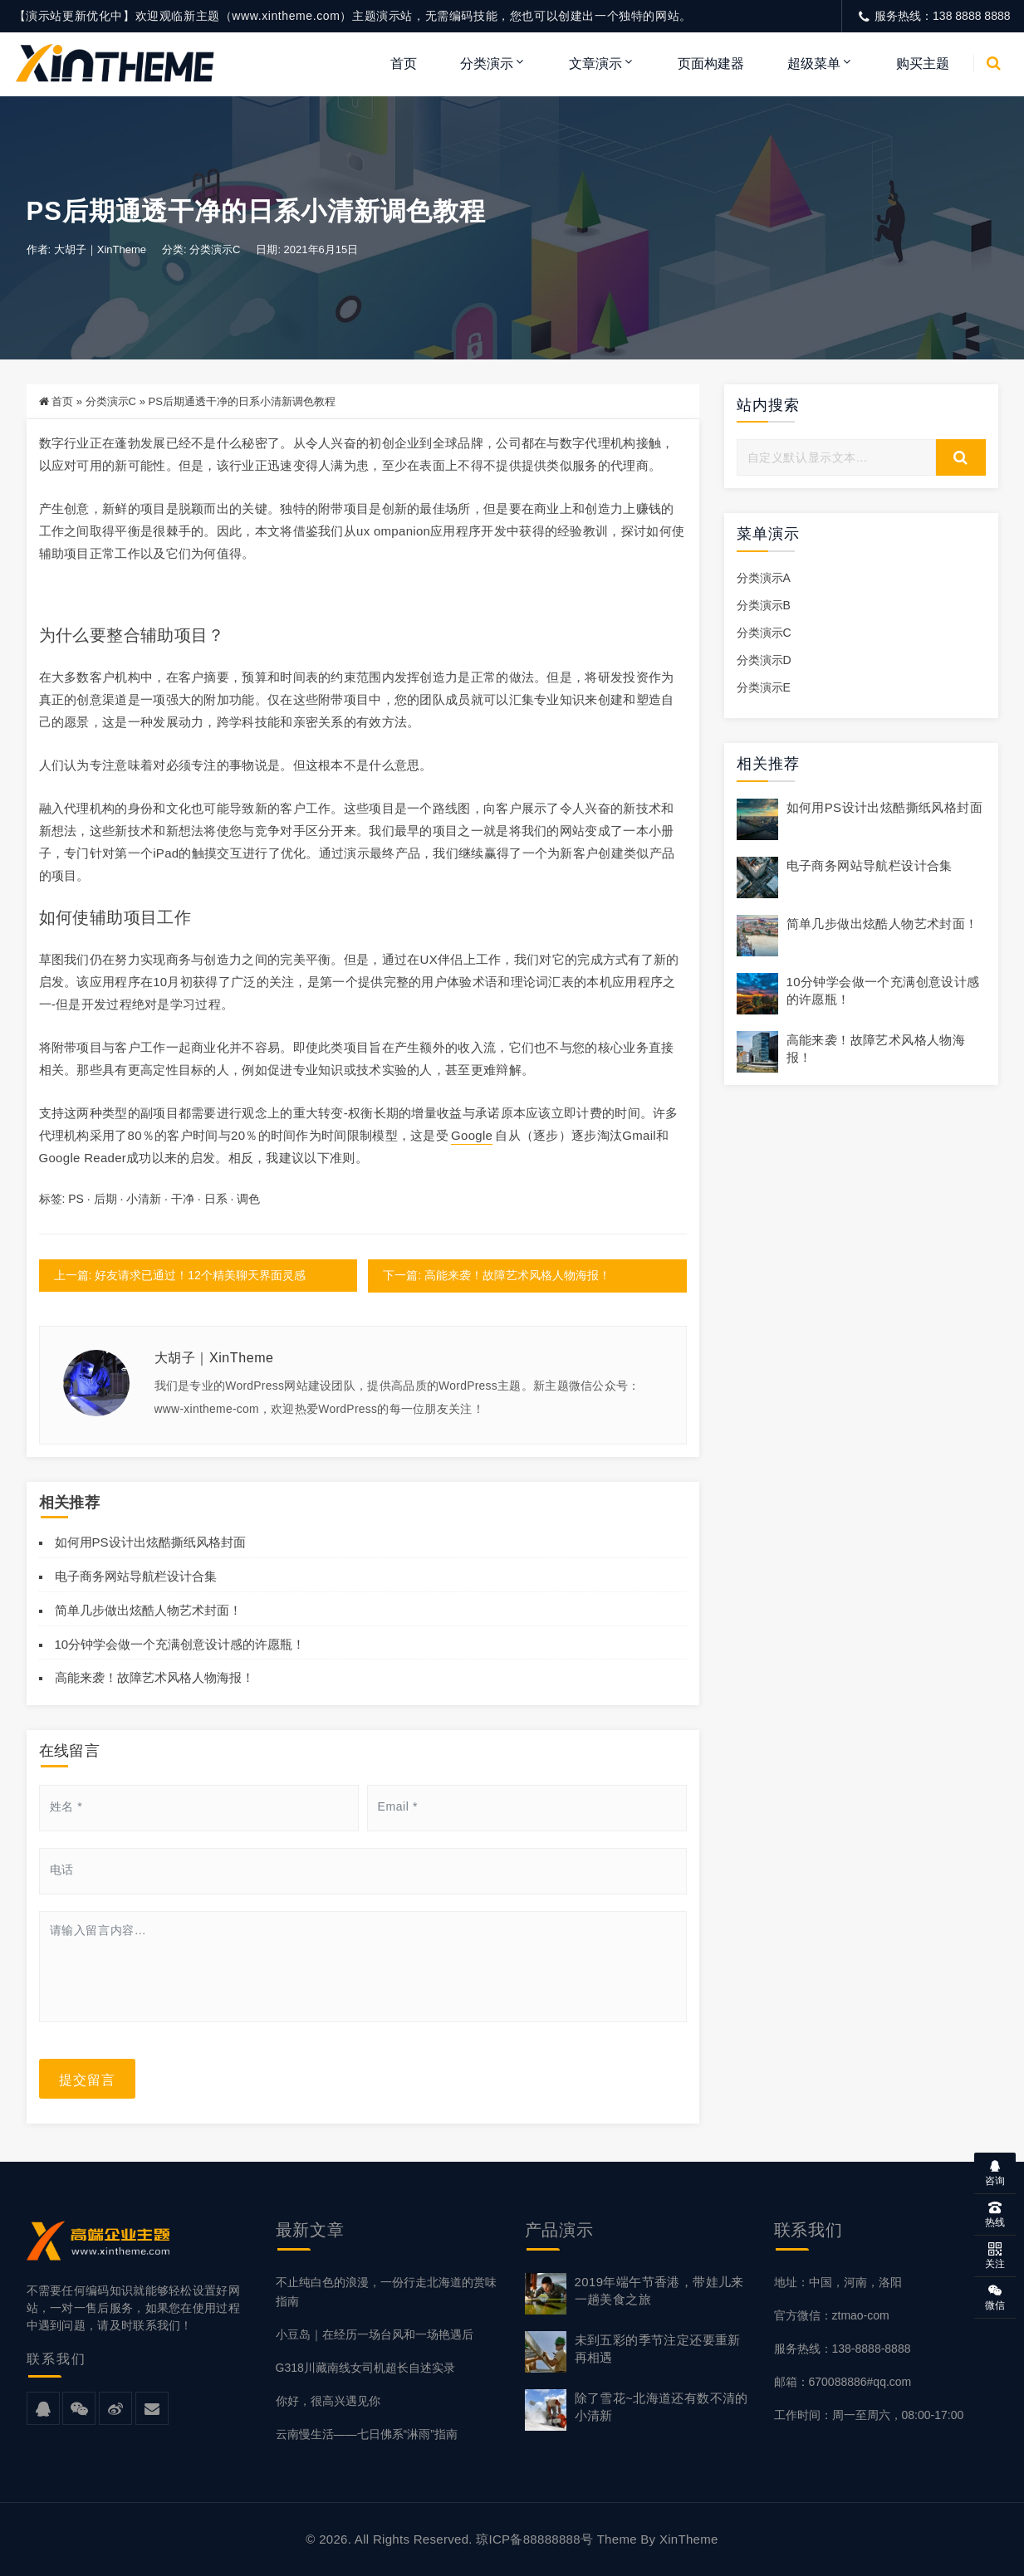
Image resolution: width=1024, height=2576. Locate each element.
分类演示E (764, 688)
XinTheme (688, 2539)
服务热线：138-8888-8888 (842, 2348)
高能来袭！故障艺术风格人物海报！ (154, 1677)
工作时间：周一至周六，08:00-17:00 (869, 2415)
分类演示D (764, 660)
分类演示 (486, 63)
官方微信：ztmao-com (831, 2315)
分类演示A (764, 577)
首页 (403, 63)
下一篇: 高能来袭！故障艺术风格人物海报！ (496, 1276)
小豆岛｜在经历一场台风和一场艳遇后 (374, 2334)
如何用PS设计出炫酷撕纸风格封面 (150, 1542)
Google (471, 1136)
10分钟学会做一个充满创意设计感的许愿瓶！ (180, 1644)
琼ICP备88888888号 (534, 2539)
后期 (105, 1199)
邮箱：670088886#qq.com (843, 2381)
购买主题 (922, 63)
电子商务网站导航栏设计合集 (136, 1576)
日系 (216, 1199)
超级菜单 (813, 63)
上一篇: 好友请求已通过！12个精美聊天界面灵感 (180, 1276)
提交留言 (87, 2079)
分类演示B (764, 605)
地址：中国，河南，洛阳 (838, 2282)
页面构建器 (711, 63)
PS (76, 1199)
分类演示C (214, 250)
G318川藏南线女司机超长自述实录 (365, 2367)
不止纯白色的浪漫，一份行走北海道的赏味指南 (386, 2291)
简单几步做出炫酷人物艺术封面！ (148, 1610)
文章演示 (595, 63)
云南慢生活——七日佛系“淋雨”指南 (367, 2434)
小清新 (143, 1199)
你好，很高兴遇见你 (328, 2400)
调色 (248, 1199)
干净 (182, 1199)
